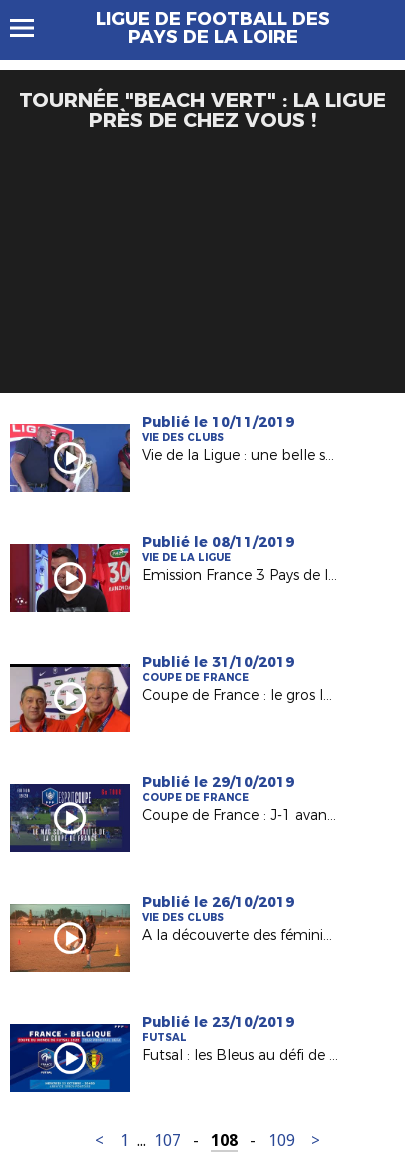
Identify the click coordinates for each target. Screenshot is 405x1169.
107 (167, 1140)
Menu (31, 28)
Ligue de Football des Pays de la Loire (213, 28)
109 (281, 1140)
